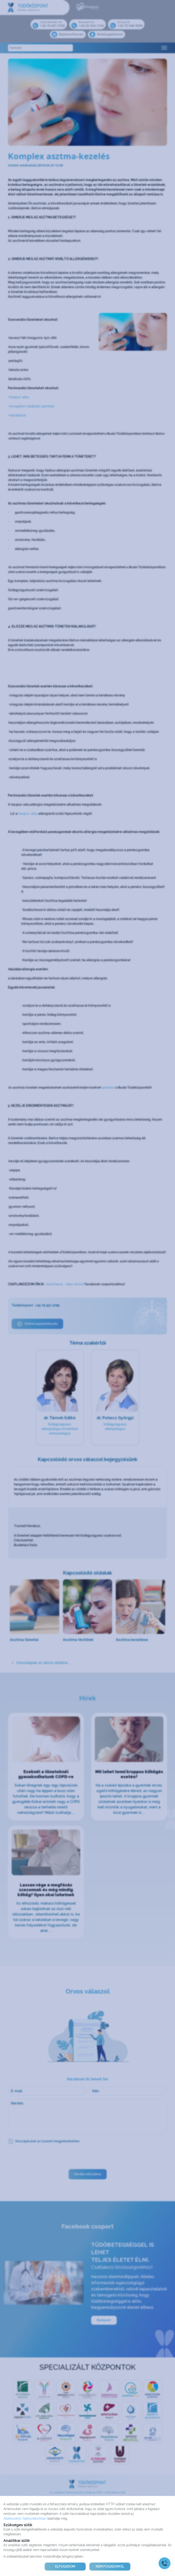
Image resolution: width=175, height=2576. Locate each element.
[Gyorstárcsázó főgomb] (164, 2563)
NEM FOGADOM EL (110, 2566)
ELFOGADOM (65, 2566)
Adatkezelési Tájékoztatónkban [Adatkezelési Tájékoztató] (24, 2518)
